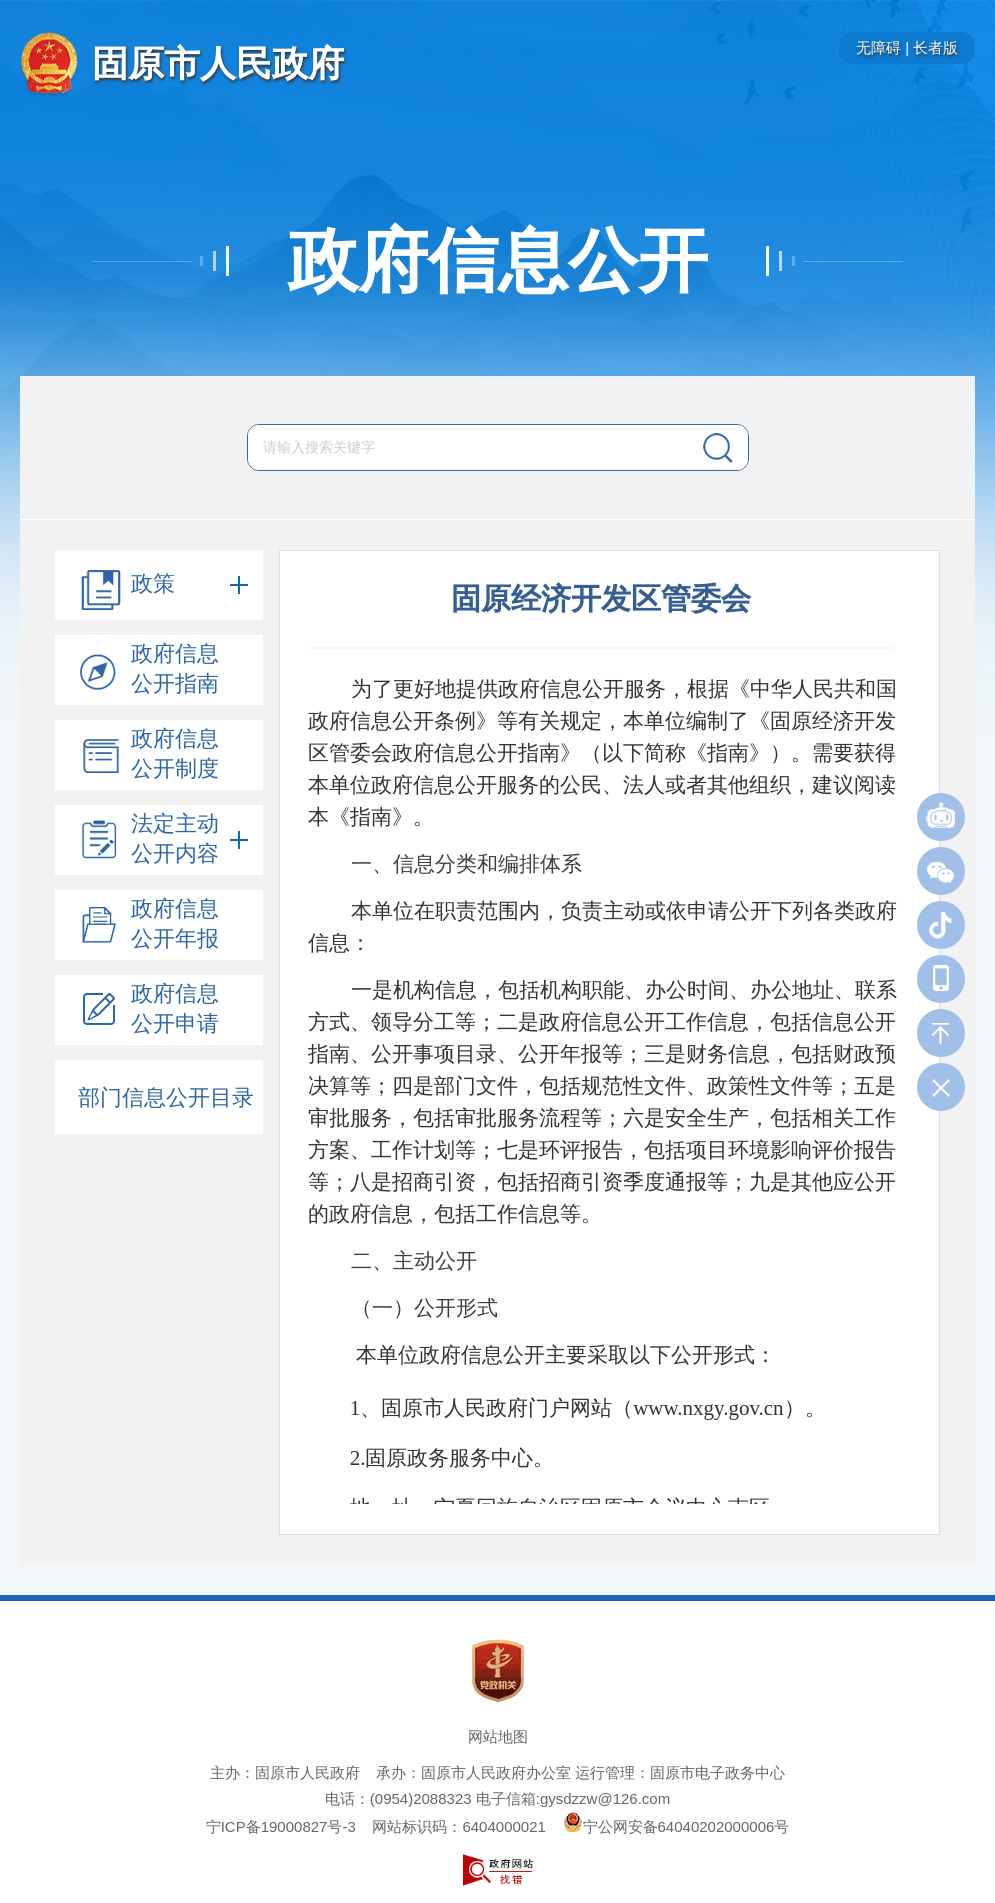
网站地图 (498, 1736)
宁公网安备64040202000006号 (676, 1826)
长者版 (935, 47)
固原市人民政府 (218, 63)
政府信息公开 (498, 261)
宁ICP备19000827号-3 (281, 1826)
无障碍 (878, 47)
